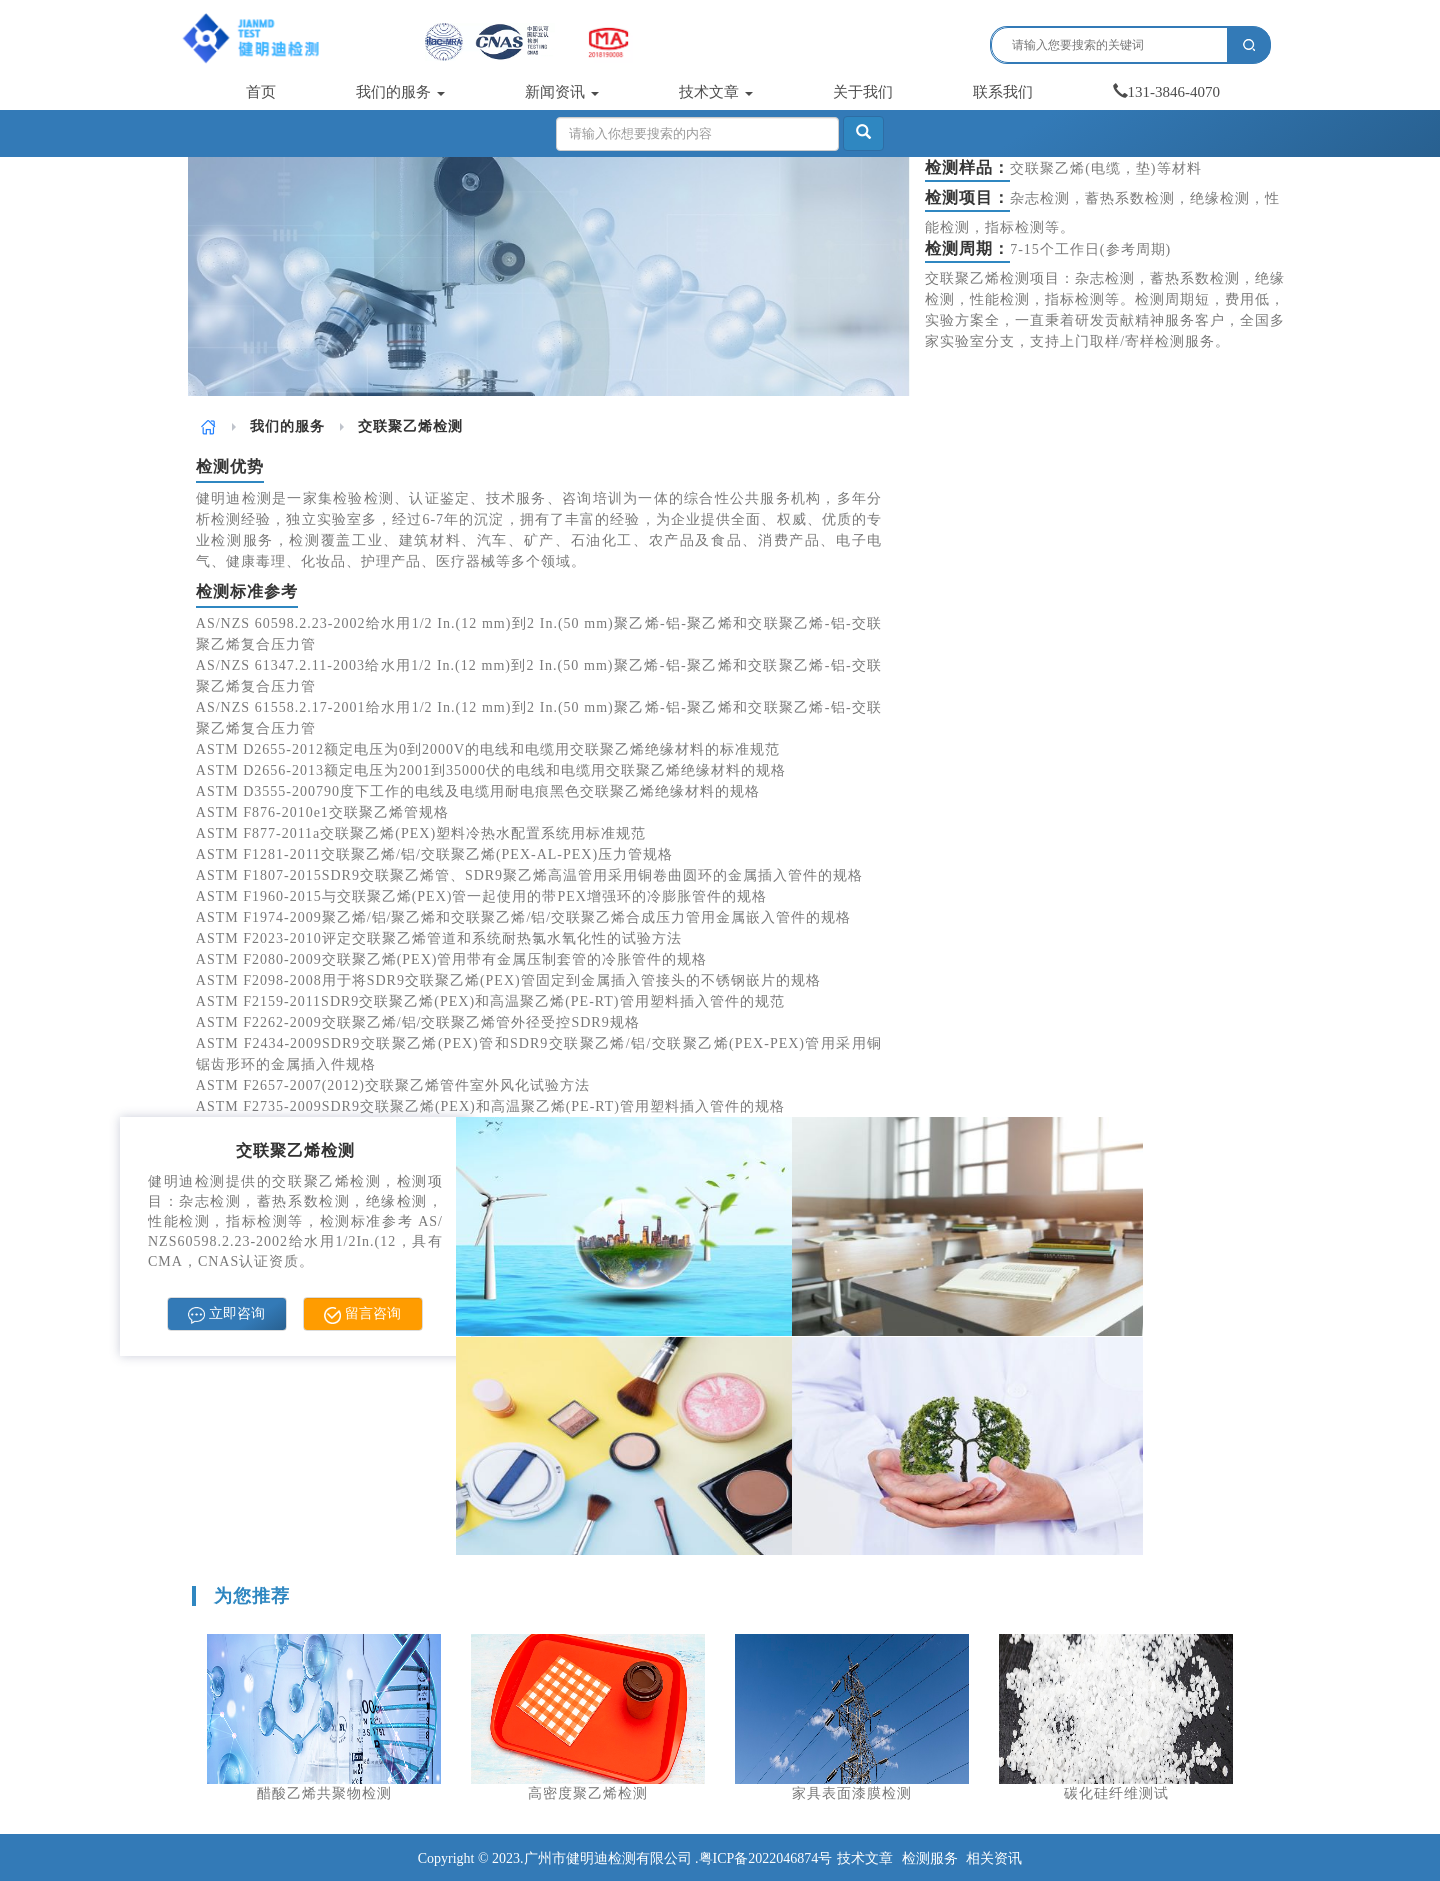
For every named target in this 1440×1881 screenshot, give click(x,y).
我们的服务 (400, 92)
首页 (261, 92)
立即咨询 (226, 1314)
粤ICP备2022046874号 (766, 1858)
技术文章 (716, 92)
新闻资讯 (562, 92)
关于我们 (863, 92)
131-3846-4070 (1167, 92)
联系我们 (1003, 92)
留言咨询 (362, 1314)
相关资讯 (994, 1858)
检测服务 (930, 1858)
